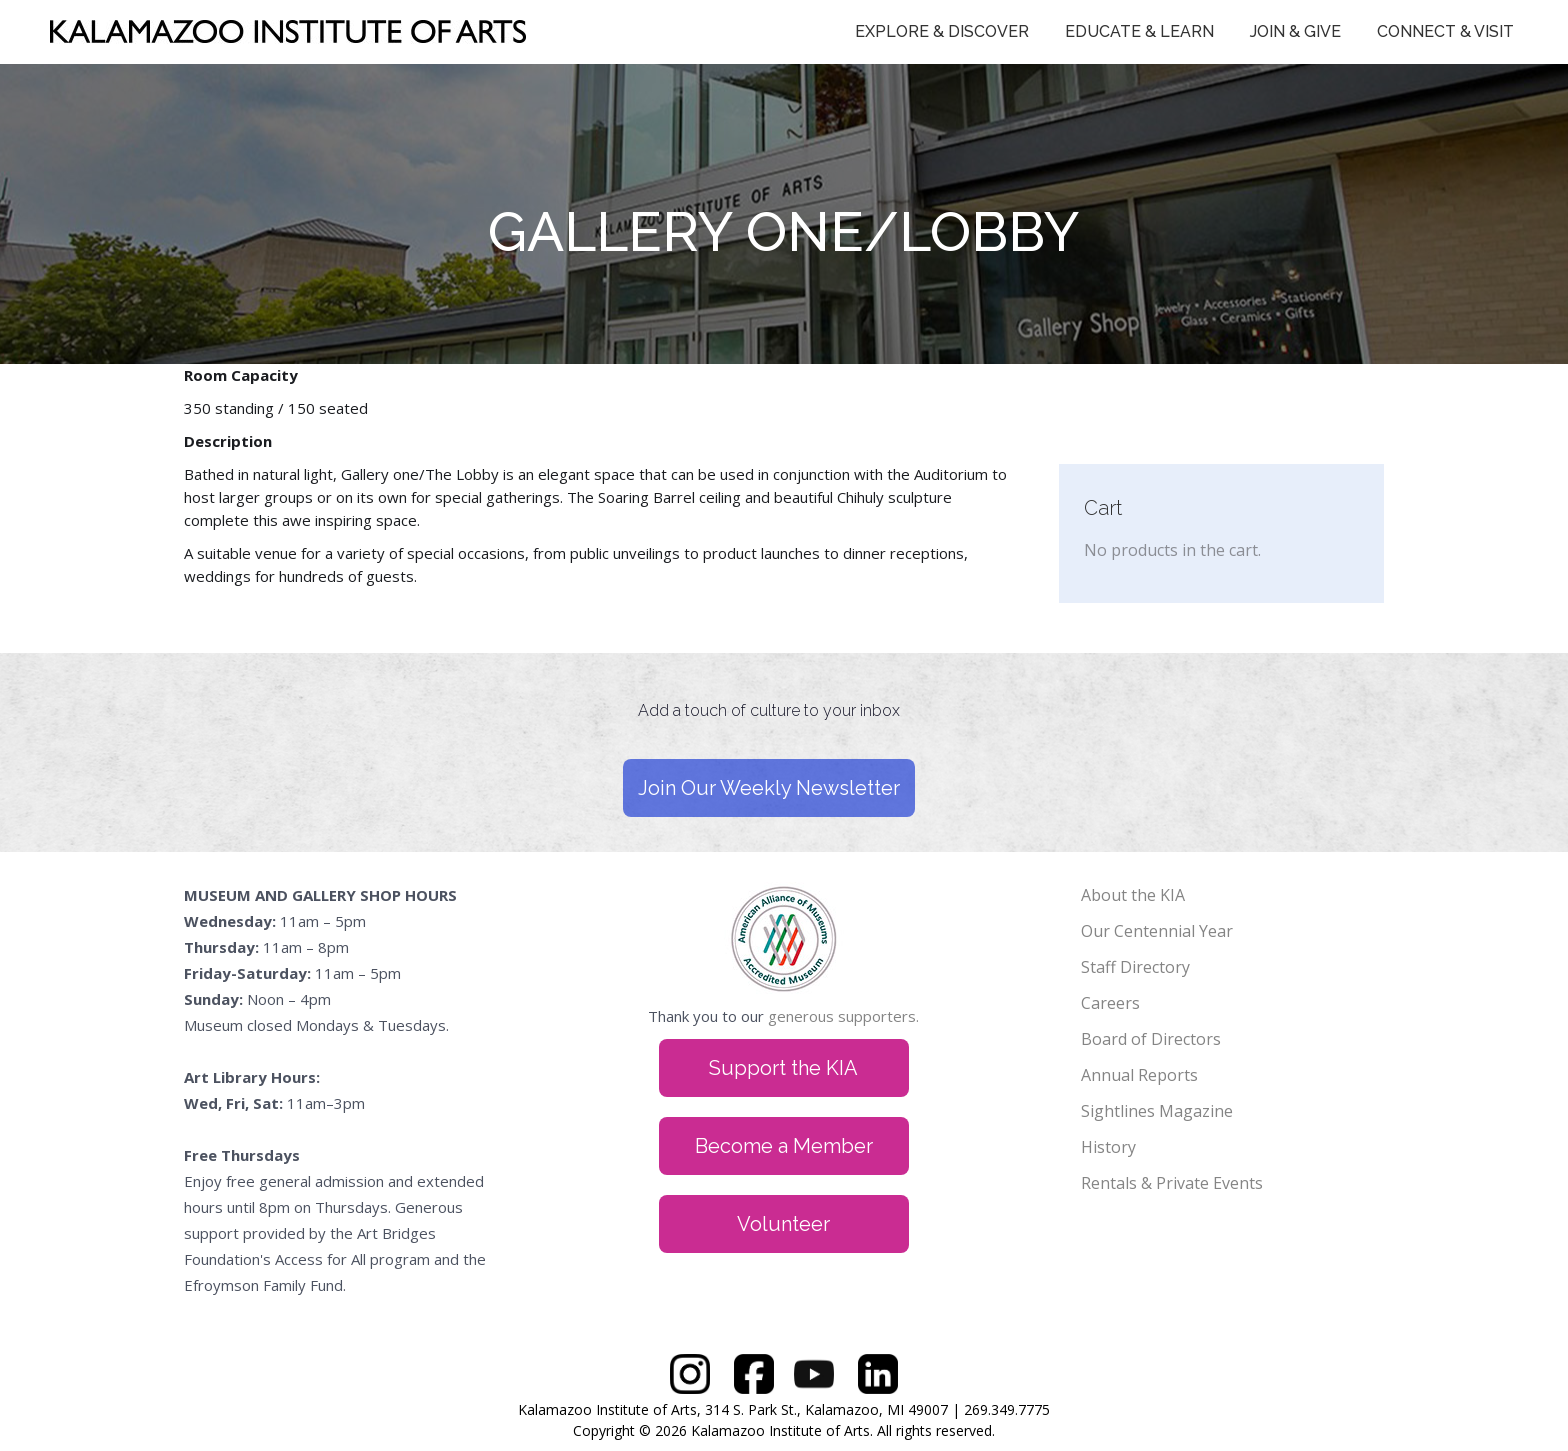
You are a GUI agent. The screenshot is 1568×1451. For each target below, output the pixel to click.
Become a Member (784, 1146)
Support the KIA (783, 1068)
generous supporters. (843, 1016)
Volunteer (783, 1224)
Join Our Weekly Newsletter (769, 788)
